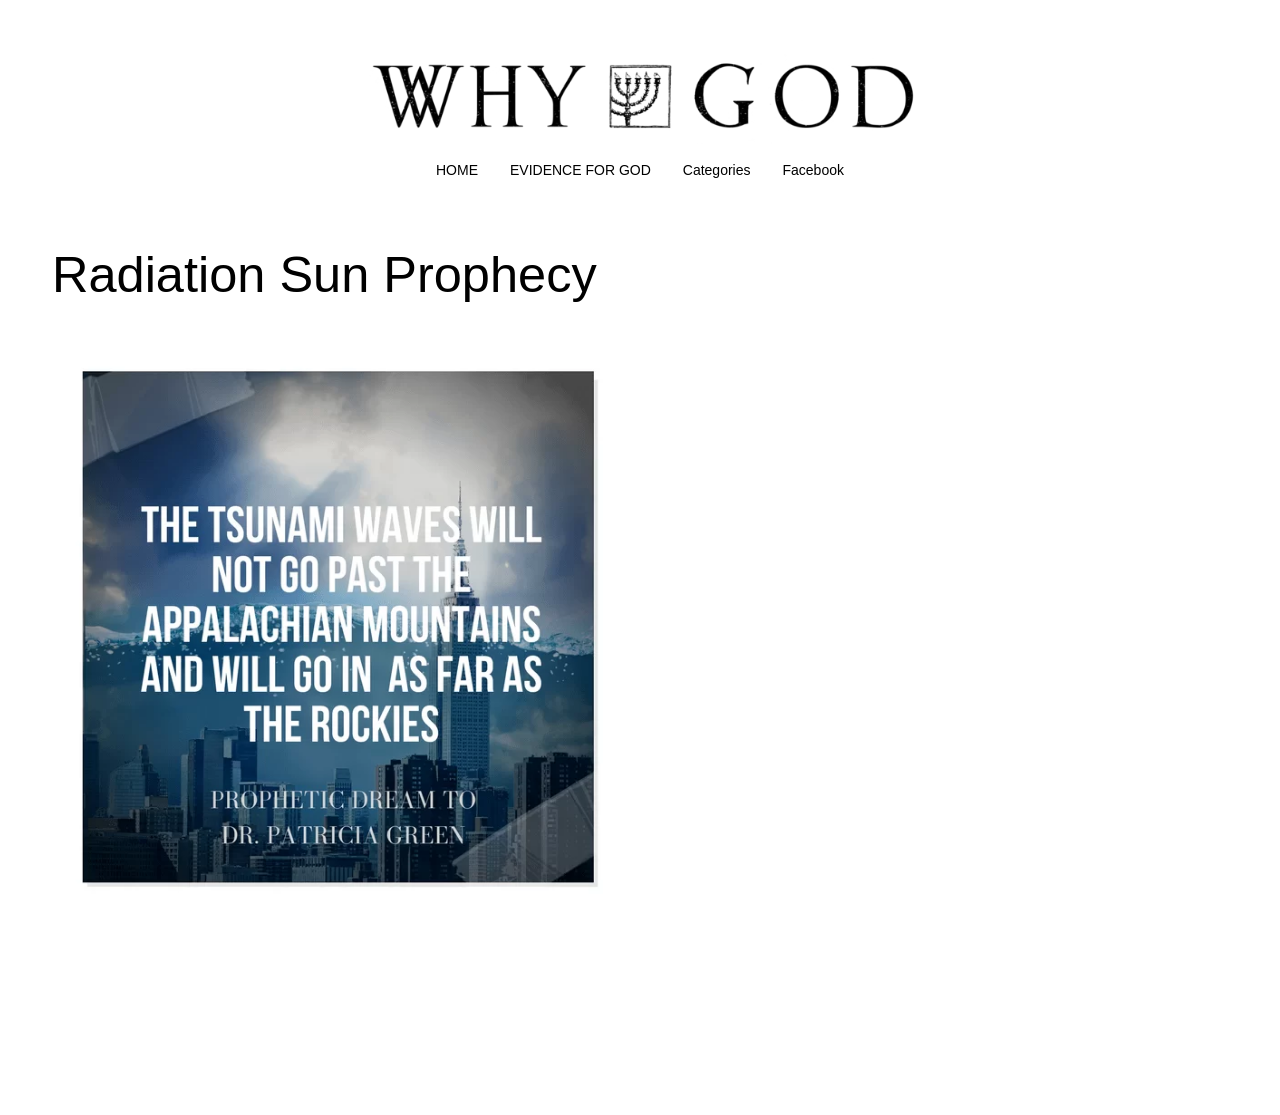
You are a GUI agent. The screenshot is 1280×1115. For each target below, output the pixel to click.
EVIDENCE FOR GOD (580, 170)
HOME (457, 170)
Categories (717, 170)
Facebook (813, 170)
